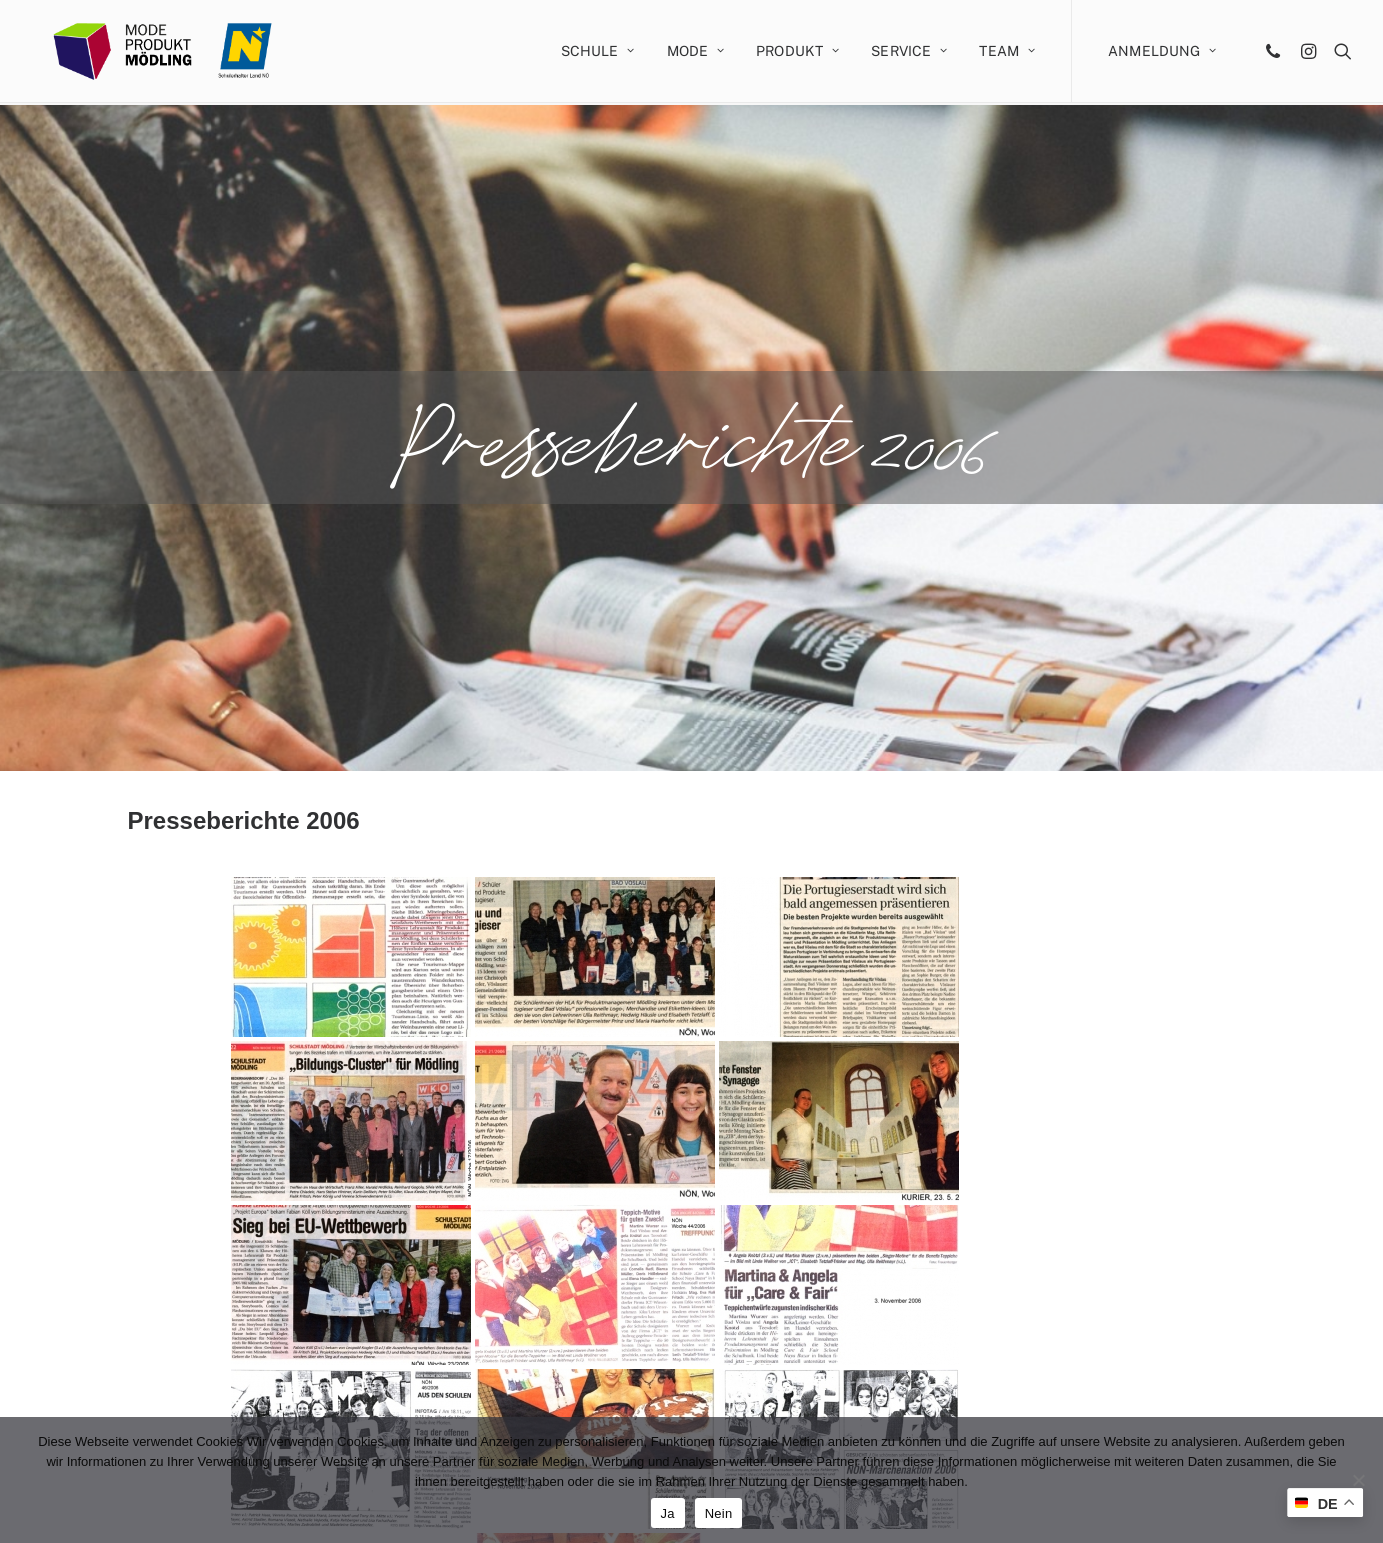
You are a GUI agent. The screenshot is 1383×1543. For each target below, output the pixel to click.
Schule (598, 53)
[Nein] (1358, 1480)
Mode (696, 53)
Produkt (797, 53)
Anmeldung (1162, 53)
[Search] (1338, 52)
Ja (668, 1513)
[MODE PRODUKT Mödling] (175, 52)
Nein (719, 1513)
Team (1007, 53)
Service (909, 53)
